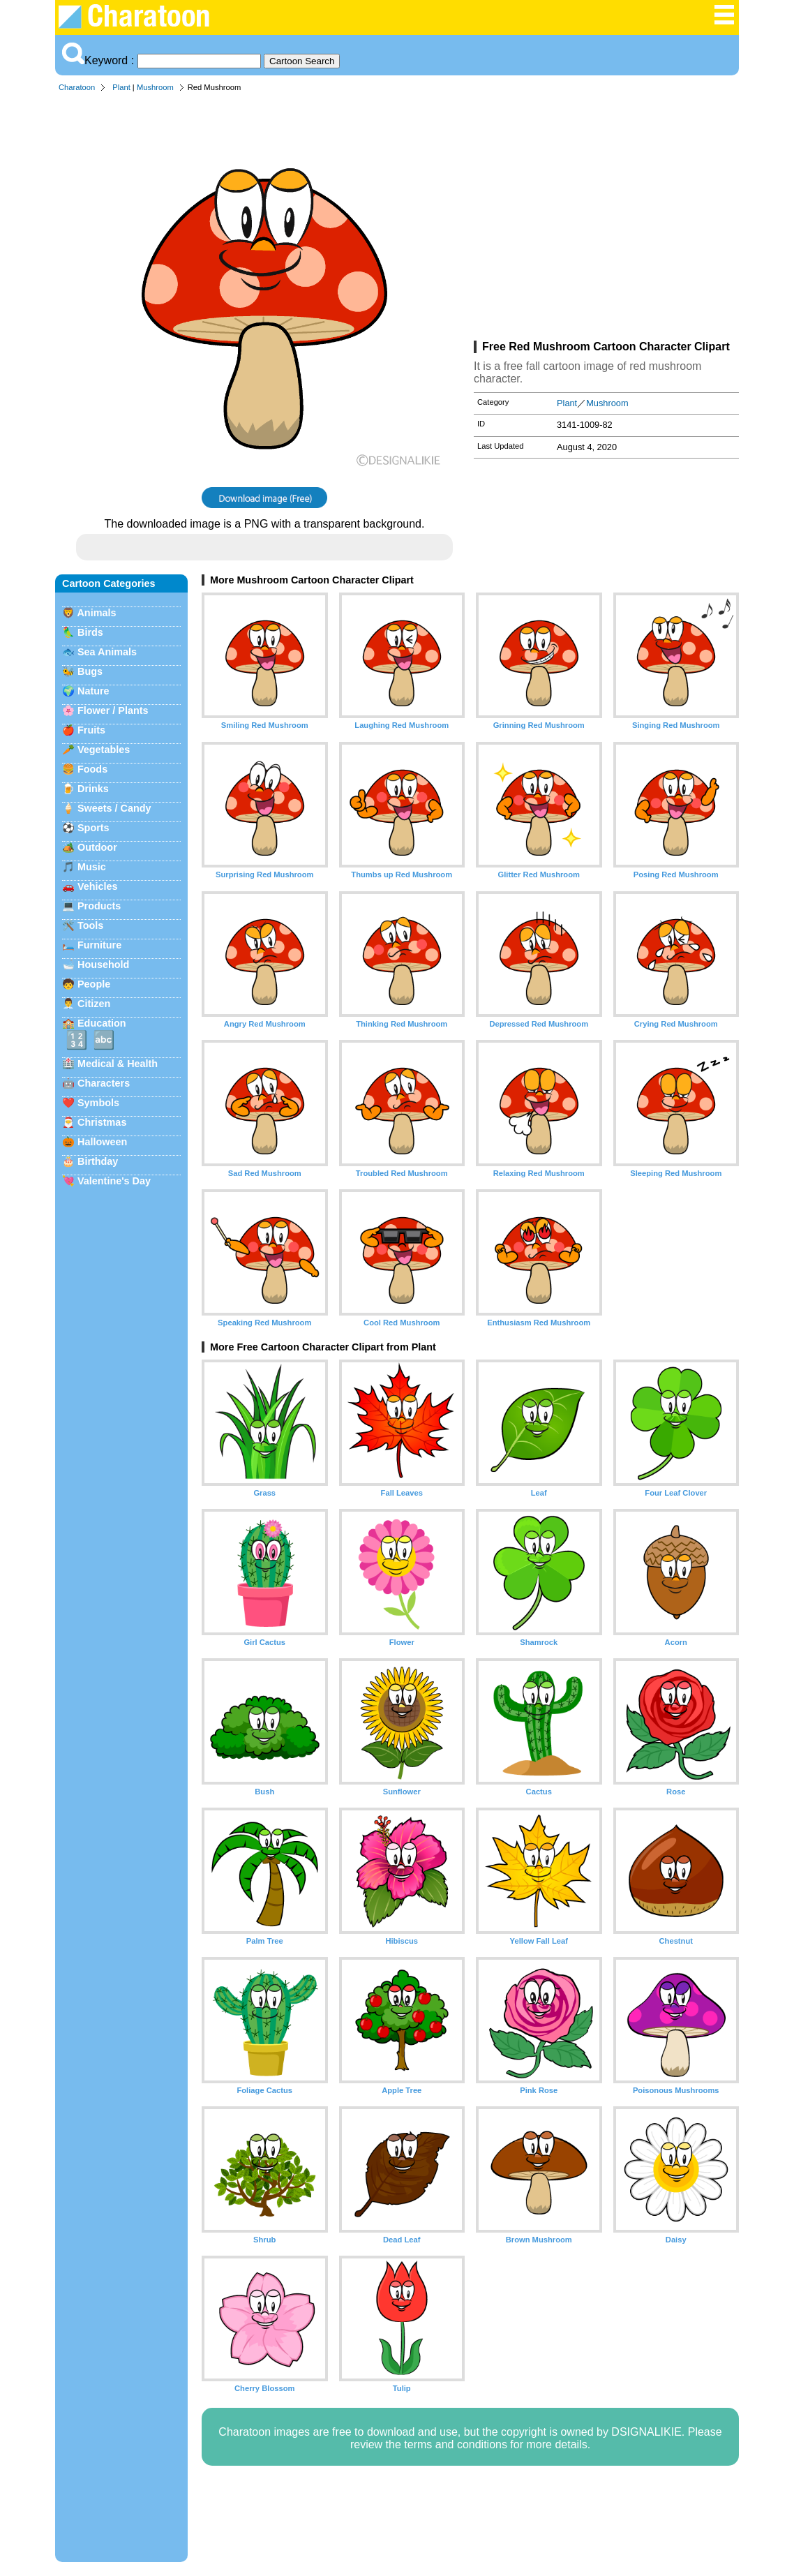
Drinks (93, 788)
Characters (103, 1083)
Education (101, 1023)
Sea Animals (107, 651)
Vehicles (97, 886)
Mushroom (155, 87)
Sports (93, 827)
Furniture (99, 945)
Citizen (93, 1003)
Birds (90, 632)
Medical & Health (117, 1063)
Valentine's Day (114, 1180)
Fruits (91, 730)
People (93, 984)
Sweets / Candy (114, 808)
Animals (96, 612)
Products (99, 905)
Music (91, 866)
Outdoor (97, 847)
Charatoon (77, 87)
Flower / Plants (113, 710)
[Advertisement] (606, 219)
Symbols (98, 1102)
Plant (121, 87)
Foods (92, 769)
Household (103, 964)
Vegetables (103, 749)
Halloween (102, 1141)
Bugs (90, 671)
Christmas (101, 1122)
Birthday (97, 1161)
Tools (90, 925)
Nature (93, 691)
